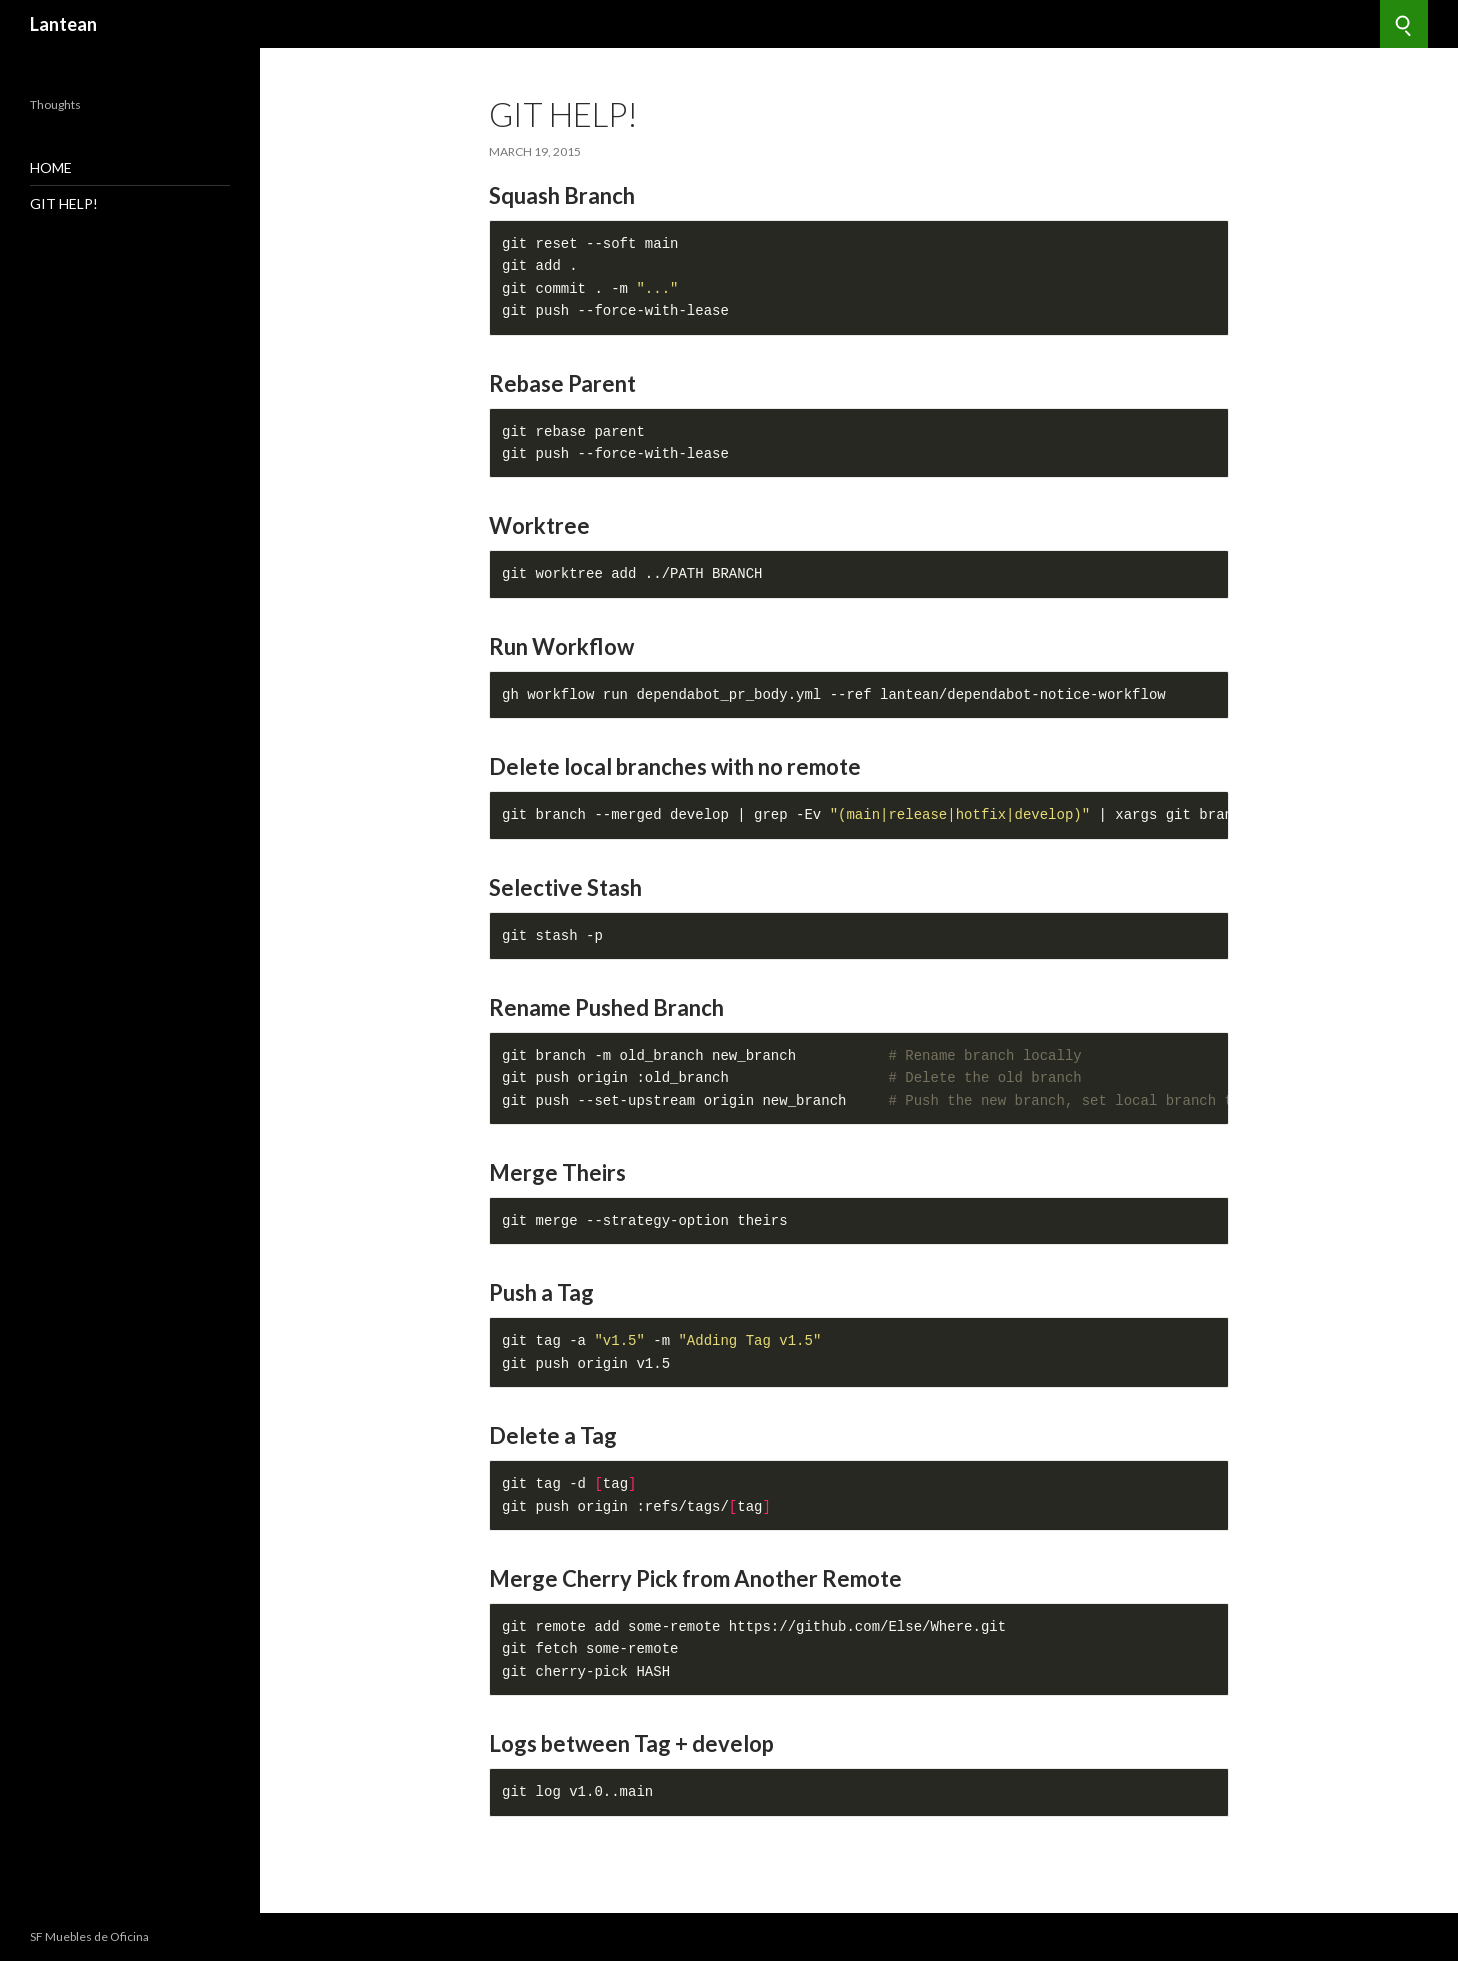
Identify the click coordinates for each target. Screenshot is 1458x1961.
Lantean (63, 24)
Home (51, 167)
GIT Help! (64, 203)
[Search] (1404, 24)
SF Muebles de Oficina (89, 1936)
